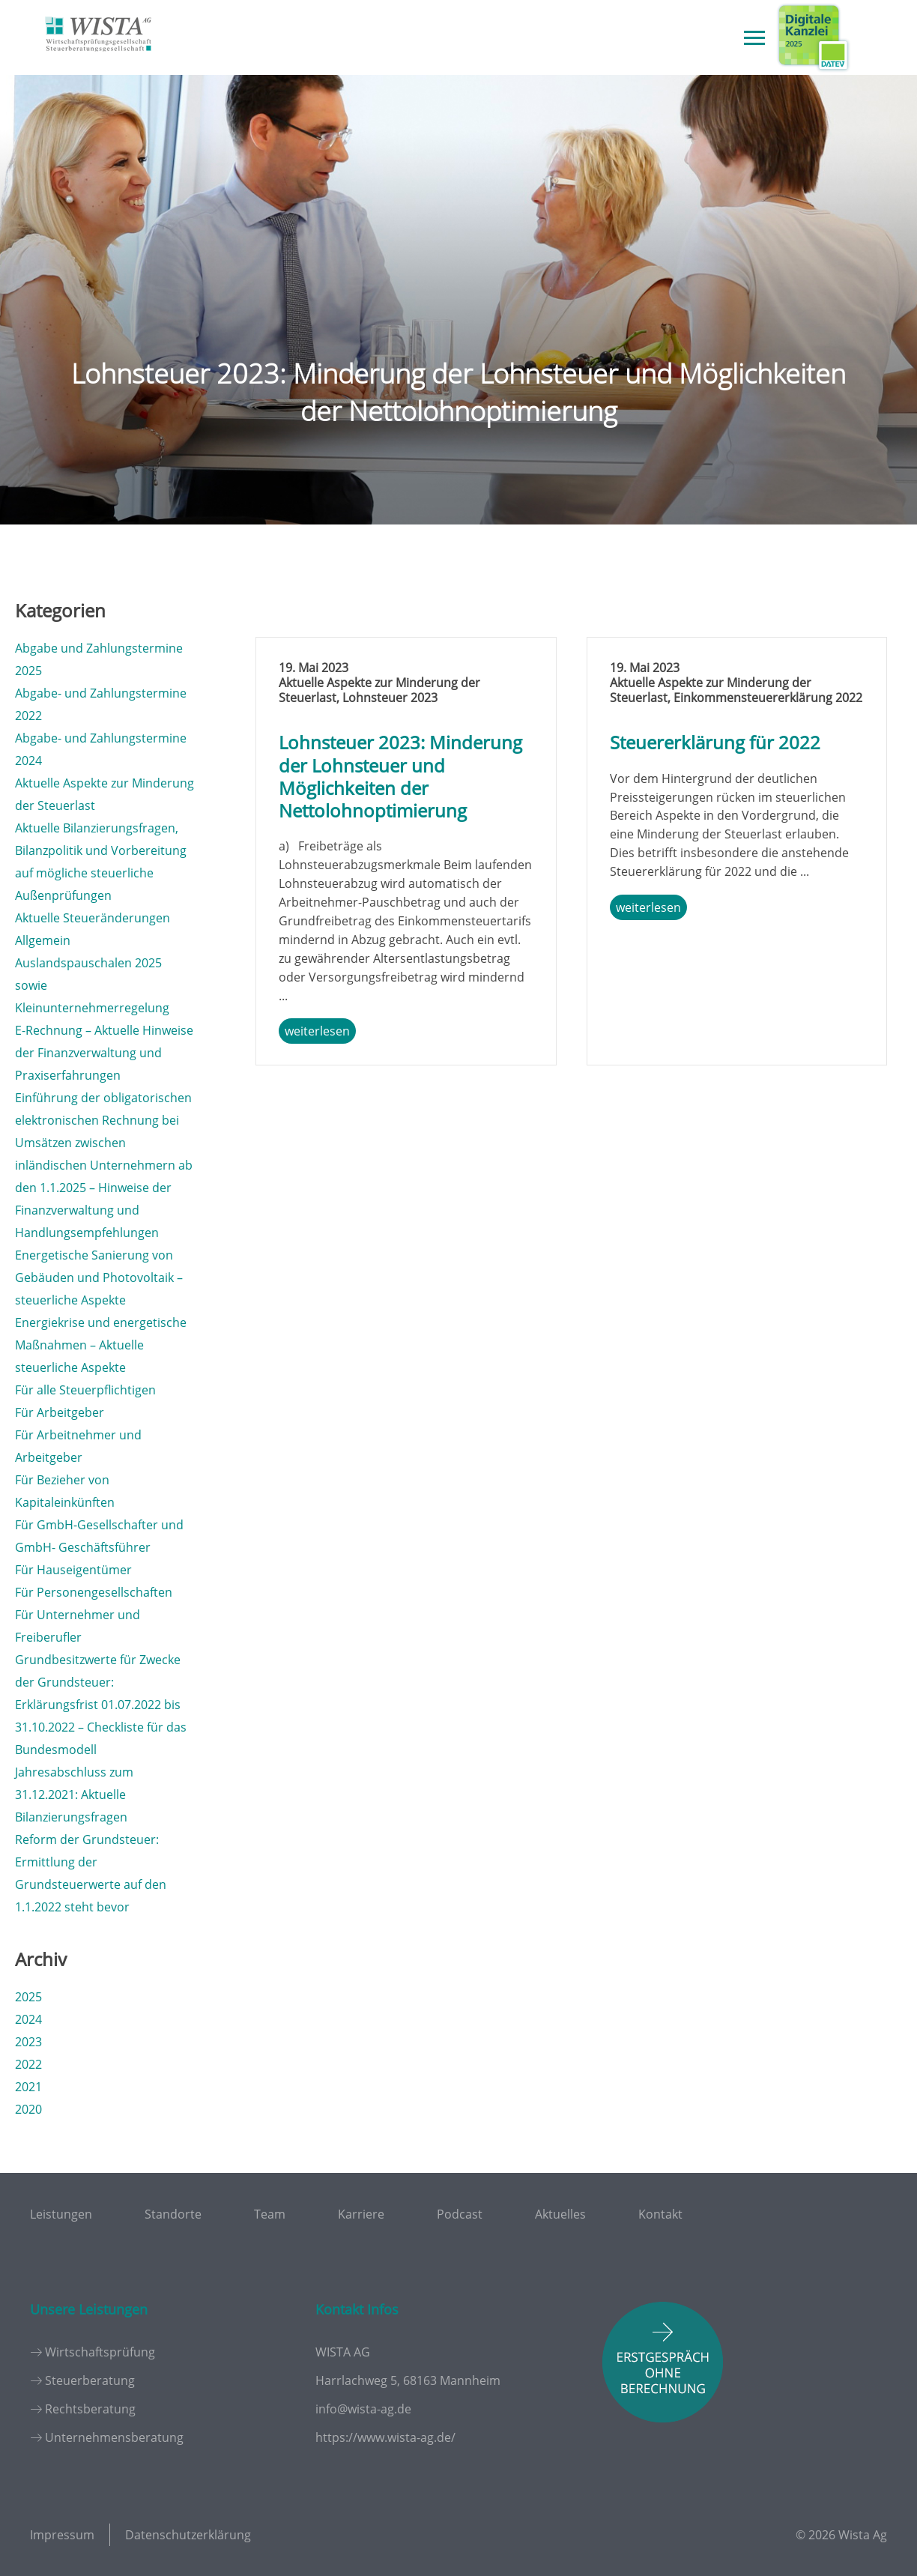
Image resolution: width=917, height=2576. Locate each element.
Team (269, 2214)
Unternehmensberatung (114, 2437)
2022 (28, 2064)
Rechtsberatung (90, 2409)
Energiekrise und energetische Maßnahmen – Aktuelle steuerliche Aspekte (101, 1345)
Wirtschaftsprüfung (100, 2352)
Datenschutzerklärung (188, 2535)
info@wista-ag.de (363, 2409)
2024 (28, 2019)
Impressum (62, 2535)
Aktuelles (560, 2214)
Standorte (173, 2214)
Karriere (361, 2214)
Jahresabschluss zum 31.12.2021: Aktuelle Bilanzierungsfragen (74, 1794)
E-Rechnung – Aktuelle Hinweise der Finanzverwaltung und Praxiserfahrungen (104, 1052)
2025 (28, 1997)
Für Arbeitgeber (59, 1412)
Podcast (459, 2214)
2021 (28, 2086)
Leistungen (61, 2214)
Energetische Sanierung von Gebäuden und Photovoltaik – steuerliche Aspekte (99, 1277)
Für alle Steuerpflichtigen (85, 1390)
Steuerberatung (90, 2380)
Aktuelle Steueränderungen (92, 918)
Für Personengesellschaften (93, 1592)
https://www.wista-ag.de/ (385, 2437)
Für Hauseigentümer (73, 1569)
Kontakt (660, 2214)
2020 (28, 2109)
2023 (28, 2042)
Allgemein (42, 940)
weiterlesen (317, 1031)
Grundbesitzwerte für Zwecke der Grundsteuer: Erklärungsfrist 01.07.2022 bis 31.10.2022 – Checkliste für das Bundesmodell (101, 1704)
